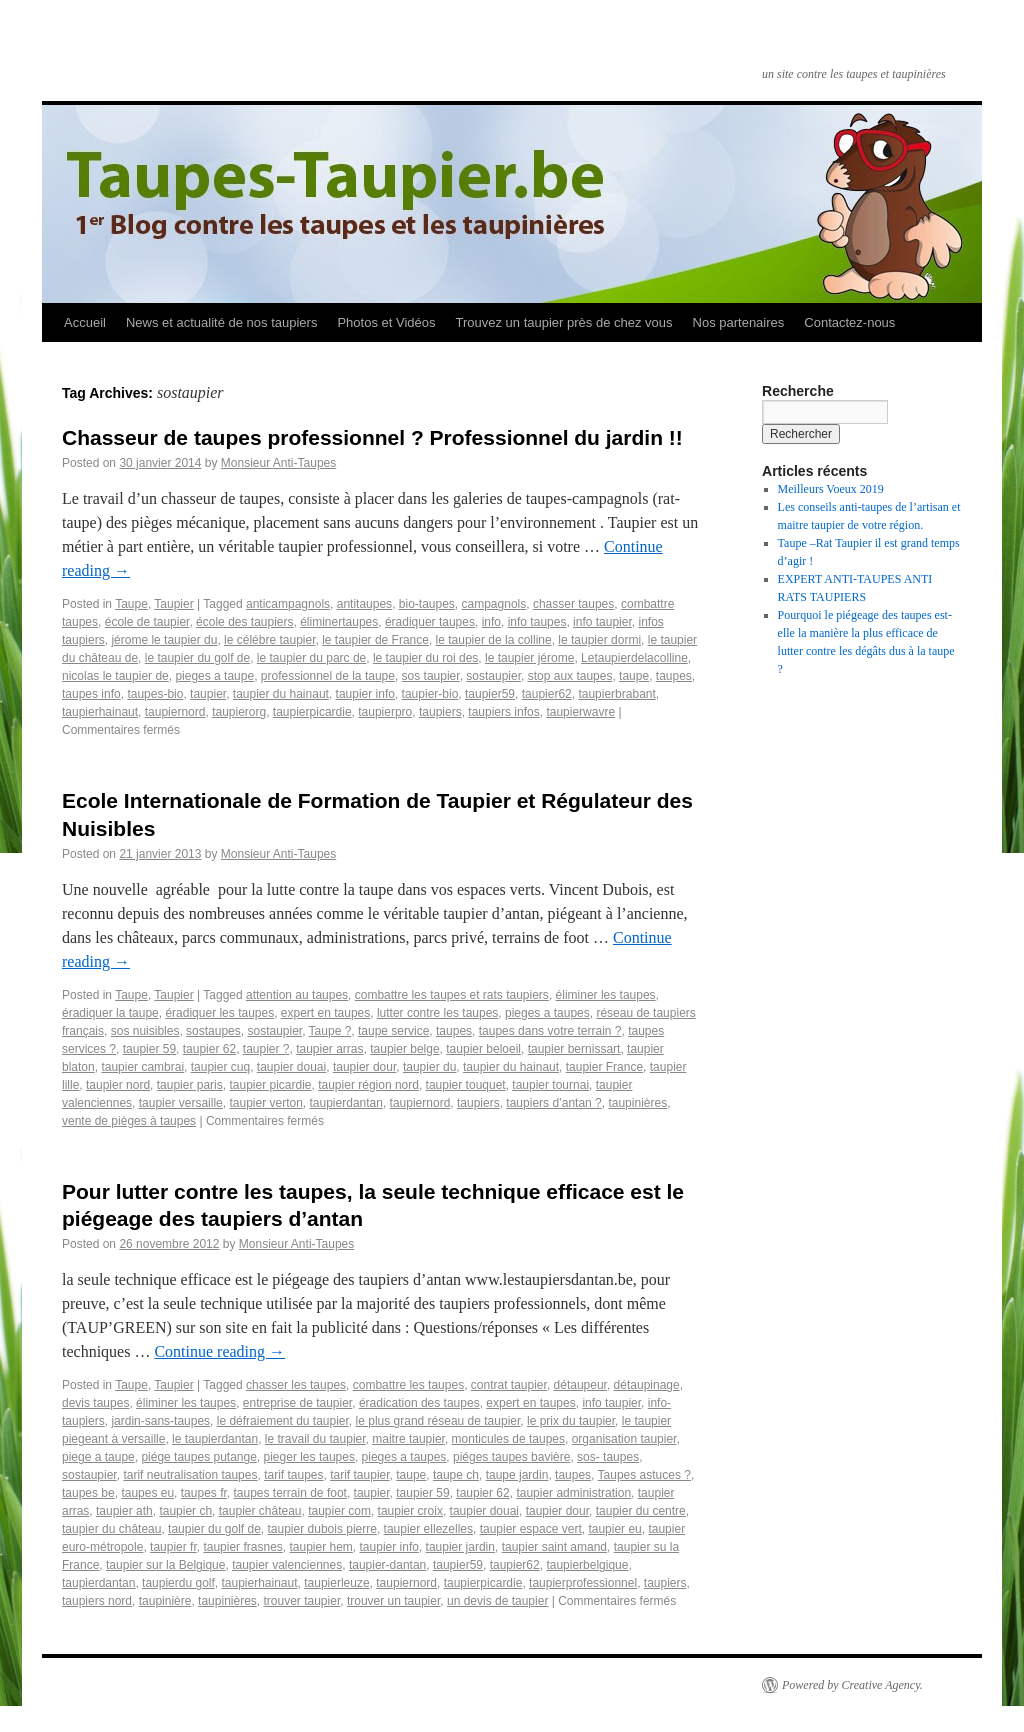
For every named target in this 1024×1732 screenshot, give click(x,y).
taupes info (91, 694)
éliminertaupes (339, 622)
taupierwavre (580, 712)
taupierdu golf (178, 1583)
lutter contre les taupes (437, 1013)
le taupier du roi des (425, 658)
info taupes (537, 622)
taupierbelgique (587, 1565)
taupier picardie (270, 1085)
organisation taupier (624, 1439)
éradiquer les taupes (219, 1013)
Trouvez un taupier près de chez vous (563, 322)
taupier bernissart (574, 1049)
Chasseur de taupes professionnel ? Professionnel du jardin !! (372, 437)
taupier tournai (550, 1085)
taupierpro (385, 712)
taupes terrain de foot (289, 1493)
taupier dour (364, 1067)
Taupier (173, 604)
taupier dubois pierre (322, 1529)
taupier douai (291, 1067)
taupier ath (124, 1511)
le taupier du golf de (197, 658)
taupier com (339, 1511)
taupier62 (547, 694)
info (491, 622)
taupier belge (404, 1049)
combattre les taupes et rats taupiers (452, 995)
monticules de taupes (508, 1439)
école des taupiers (244, 622)
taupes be (88, 1493)
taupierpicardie (312, 712)
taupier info (365, 694)
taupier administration (573, 1493)
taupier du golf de (214, 1529)
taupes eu (147, 1493)
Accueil (85, 322)
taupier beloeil (483, 1049)
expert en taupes (325, 1013)
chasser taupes (573, 604)
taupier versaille (181, 1103)
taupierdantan (346, 1103)
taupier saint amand (554, 1547)
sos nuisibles (145, 1031)
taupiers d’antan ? (553, 1103)
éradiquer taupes (430, 622)
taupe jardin (517, 1475)
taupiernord (175, 712)
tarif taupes (293, 1475)
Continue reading (219, 1351)
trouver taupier (302, 1601)
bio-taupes (427, 604)
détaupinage (647, 1385)
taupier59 (490, 694)
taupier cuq (220, 1067)
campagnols (494, 604)
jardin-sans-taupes (160, 1421)
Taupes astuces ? (644, 1475)
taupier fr (173, 1547)
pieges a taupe (214, 676)
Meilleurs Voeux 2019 (831, 489)
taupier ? (266, 1049)
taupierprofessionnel (583, 1583)
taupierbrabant (616, 694)
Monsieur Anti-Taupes (278, 463)
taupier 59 (149, 1049)
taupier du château (111, 1529)
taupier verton (265, 1103)
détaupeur (580, 1385)
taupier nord (118, 1085)
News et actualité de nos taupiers (222, 322)
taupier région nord (368, 1085)
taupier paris (190, 1085)
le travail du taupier (315, 1439)
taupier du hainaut (281, 694)
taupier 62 (209, 1049)
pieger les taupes (309, 1457)
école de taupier (147, 622)
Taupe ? (330, 1031)
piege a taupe (98, 1457)
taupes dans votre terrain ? (550, 1031)
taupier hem (320, 1547)
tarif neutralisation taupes (190, 1475)
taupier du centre (641, 1511)
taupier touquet (466, 1085)
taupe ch (456, 1475)
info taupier (602, 622)
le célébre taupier (269, 640)
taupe (634, 676)
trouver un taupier (393, 1601)
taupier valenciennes (287, 1565)
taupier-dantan (387, 1565)
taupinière (165, 1601)
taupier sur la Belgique (165, 1565)
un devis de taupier (497, 1601)
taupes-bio (155, 694)
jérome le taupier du (164, 640)
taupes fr (204, 1493)
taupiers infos (503, 712)
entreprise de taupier (297, 1403)
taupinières (637, 1103)
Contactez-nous (849, 322)
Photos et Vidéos (386, 322)
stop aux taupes (570, 676)
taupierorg (239, 712)
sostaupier (493, 676)
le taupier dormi (599, 640)
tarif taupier (359, 1475)
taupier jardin (460, 1547)
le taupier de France (375, 640)
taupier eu (614, 1529)
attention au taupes (297, 995)
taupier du (429, 1067)
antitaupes (364, 604)
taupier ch (185, 1511)
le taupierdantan (215, 1439)
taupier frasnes (242, 1547)
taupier (208, 694)
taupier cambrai (142, 1067)
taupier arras (329, 1049)
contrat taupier (509, 1385)
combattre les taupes (408, 1385)
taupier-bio (430, 694)
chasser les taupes (296, 1385)
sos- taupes (608, 1457)
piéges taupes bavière (511, 1457)
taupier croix (410, 1511)
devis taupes (95, 1403)
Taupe (131, 604)
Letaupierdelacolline (634, 658)
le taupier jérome (529, 658)
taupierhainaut (100, 712)
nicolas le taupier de (115, 676)
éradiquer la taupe (110, 1013)
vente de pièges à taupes (129, 1121)
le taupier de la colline (494, 640)
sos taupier (431, 676)
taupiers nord (97, 1601)
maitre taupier (408, 1439)
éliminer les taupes (606, 995)
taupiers (440, 712)
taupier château (260, 1511)
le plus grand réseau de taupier (438, 1421)
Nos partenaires (739, 322)
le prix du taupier (571, 1421)
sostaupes (213, 1031)
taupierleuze (336, 1583)
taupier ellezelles (428, 1529)
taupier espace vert (531, 1529)
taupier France (604, 1067)
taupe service (393, 1031)
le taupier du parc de (311, 658)
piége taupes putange (198, 1457)
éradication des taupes (419, 1403)
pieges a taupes (547, 1013)
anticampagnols (288, 604)
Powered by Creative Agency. (852, 1685)
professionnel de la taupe (328, 676)
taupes (674, 676)
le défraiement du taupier (283, 1421)
